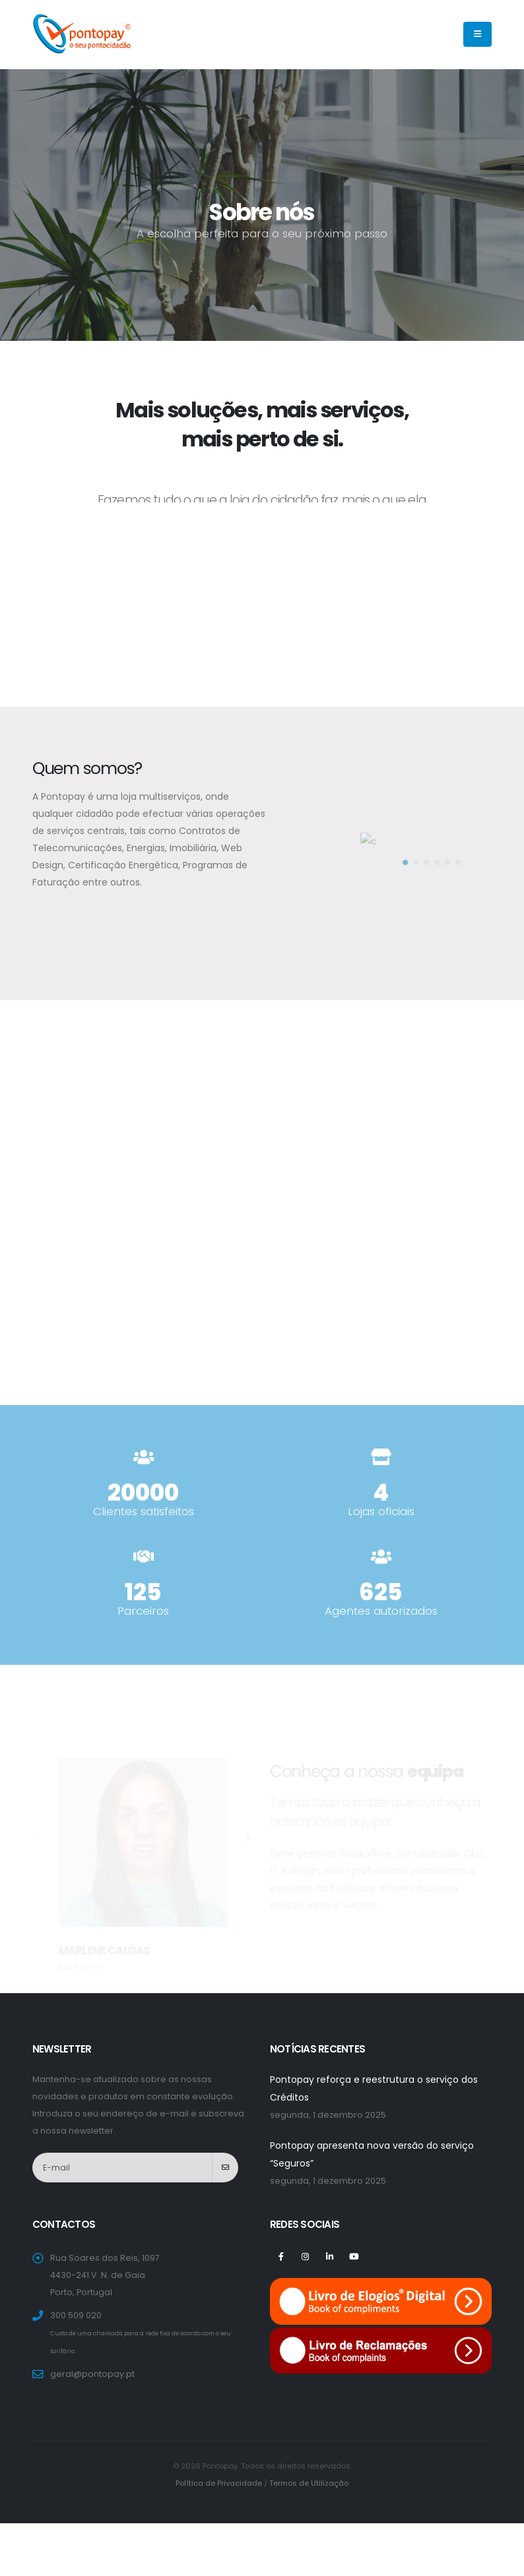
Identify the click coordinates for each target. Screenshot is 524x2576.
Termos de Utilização (308, 2483)
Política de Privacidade (219, 2483)
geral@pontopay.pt (92, 2374)
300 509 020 (76, 2315)
